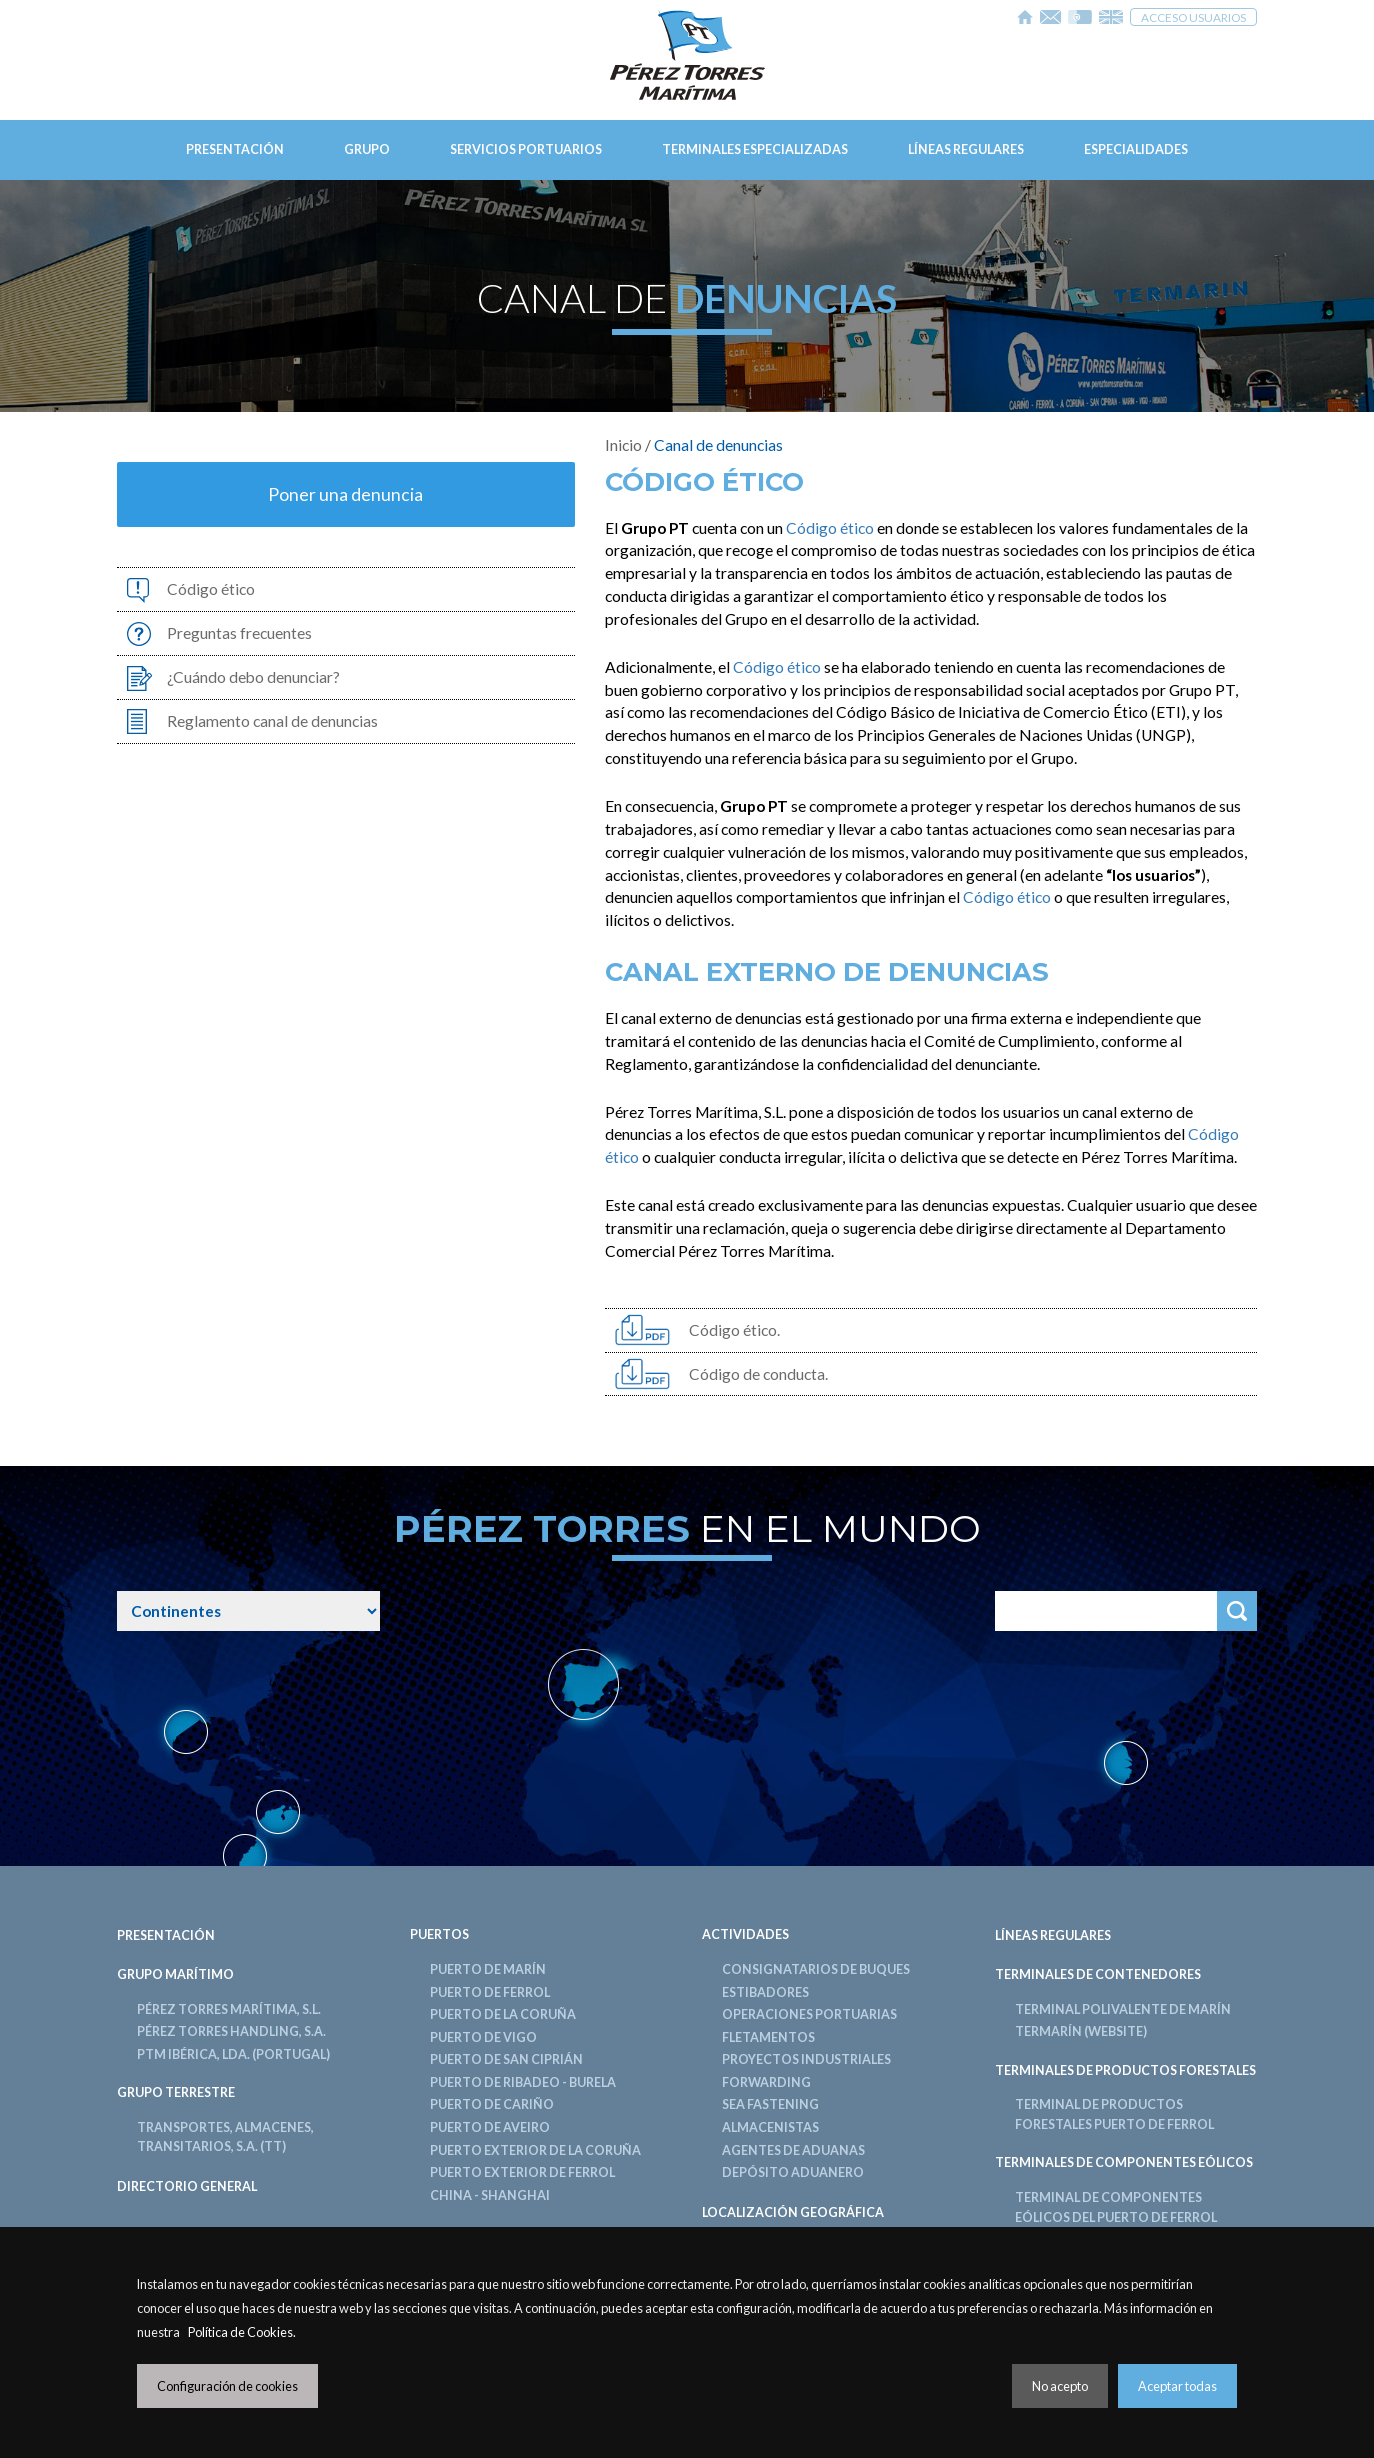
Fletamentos (768, 2037)
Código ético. (734, 1330)
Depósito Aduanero (793, 2172)
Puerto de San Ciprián (506, 2059)
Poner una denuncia (345, 494)
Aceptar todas (1177, 2386)
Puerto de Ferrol (490, 1992)
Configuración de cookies (227, 2386)
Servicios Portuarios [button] (526, 149)
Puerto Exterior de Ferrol (522, 2172)
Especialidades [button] (1136, 149)
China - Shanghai (490, 2195)
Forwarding (766, 2082)
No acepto (1060, 2386)
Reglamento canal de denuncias (272, 721)
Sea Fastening (770, 2104)
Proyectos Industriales (806, 2059)
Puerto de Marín (488, 1969)
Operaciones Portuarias (809, 2014)
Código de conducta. (758, 1374)
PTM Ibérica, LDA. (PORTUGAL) (233, 2054)
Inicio (623, 445)
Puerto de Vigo (483, 2037)
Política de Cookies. (242, 2332)
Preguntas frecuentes (239, 633)
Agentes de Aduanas (793, 2150)
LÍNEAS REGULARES (1053, 1935)
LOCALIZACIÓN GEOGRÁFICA (793, 2212)
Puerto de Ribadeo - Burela (523, 2082)
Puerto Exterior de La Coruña (535, 2150)
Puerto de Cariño (492, 2104)
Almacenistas (770, 2127)
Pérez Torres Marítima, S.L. (229, 2009)
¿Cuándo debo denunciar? (253, 677)
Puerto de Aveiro (490, 2127)
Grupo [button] (367, 149)
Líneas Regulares (966, 149)
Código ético (211, 589)
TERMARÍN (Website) (1081, 2031)
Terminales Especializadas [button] (755, 149)
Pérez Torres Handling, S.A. (231, 2031)
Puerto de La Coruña (503, 2014)
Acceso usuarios (1193, 17)
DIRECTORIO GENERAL (187, 2186)
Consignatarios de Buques (816, 1969)
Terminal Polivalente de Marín (1123, 2009)
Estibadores (765, 1992)
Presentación (235, 149)
